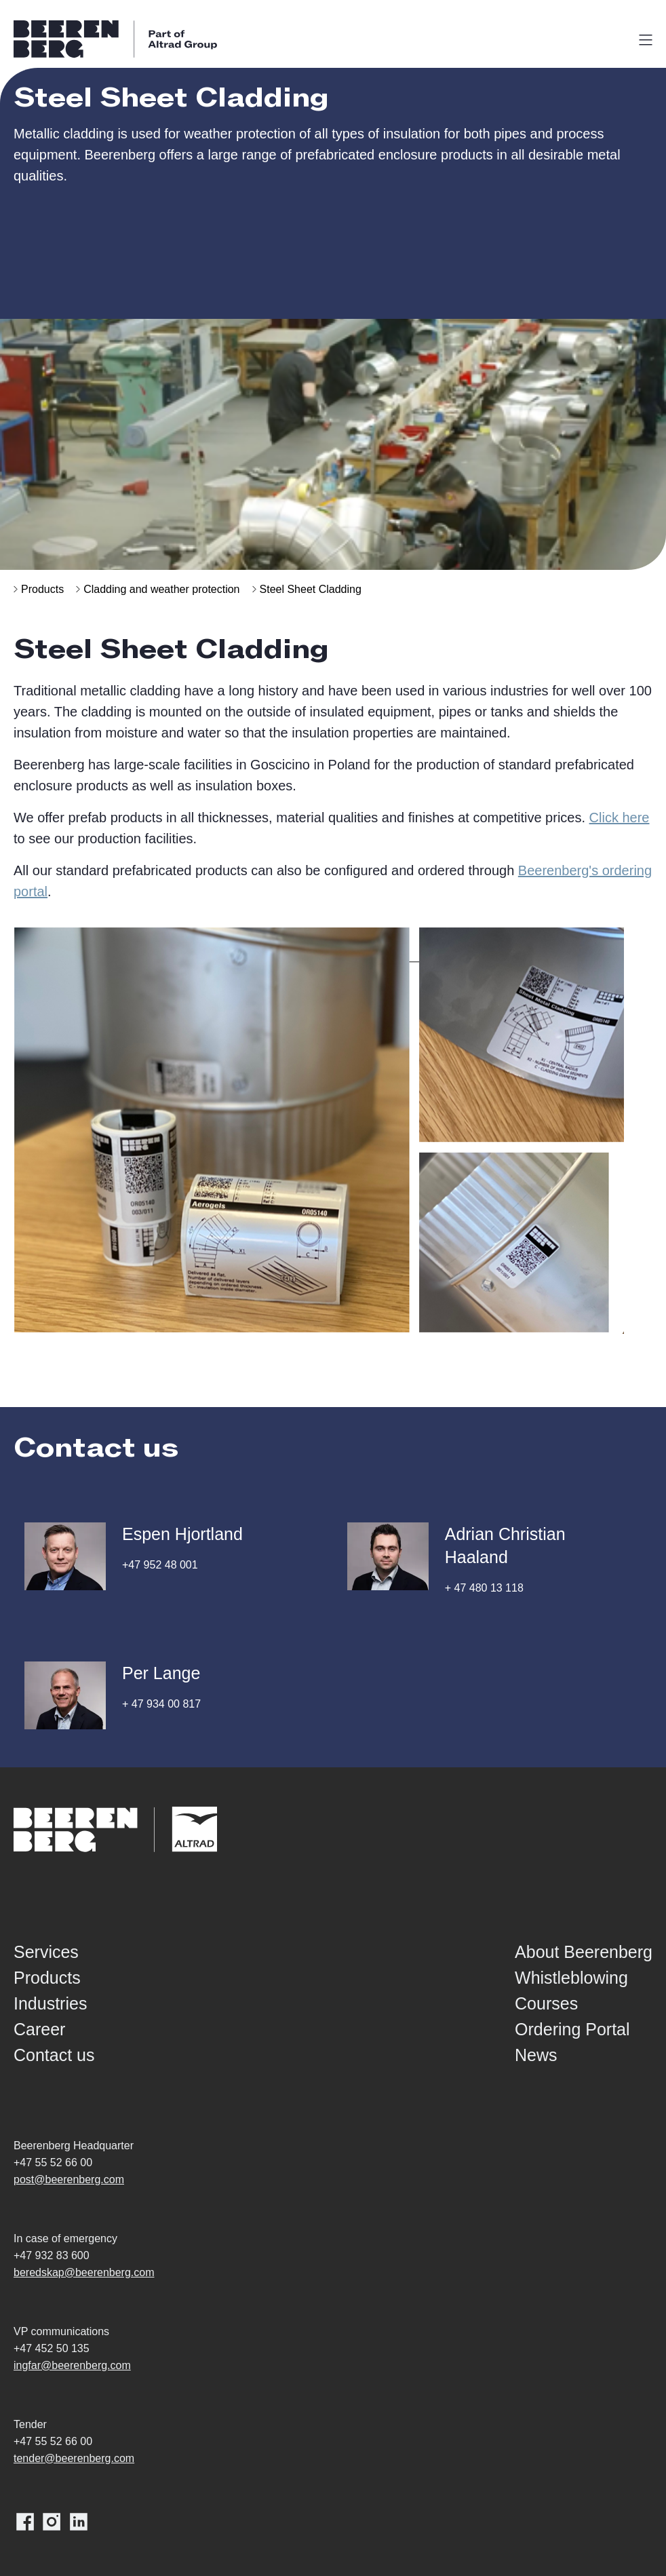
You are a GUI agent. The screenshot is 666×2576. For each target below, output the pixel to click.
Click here (619, 817)
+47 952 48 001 (160, 1565)
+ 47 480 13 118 (484, 1588)
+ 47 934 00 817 (161, 1704)
